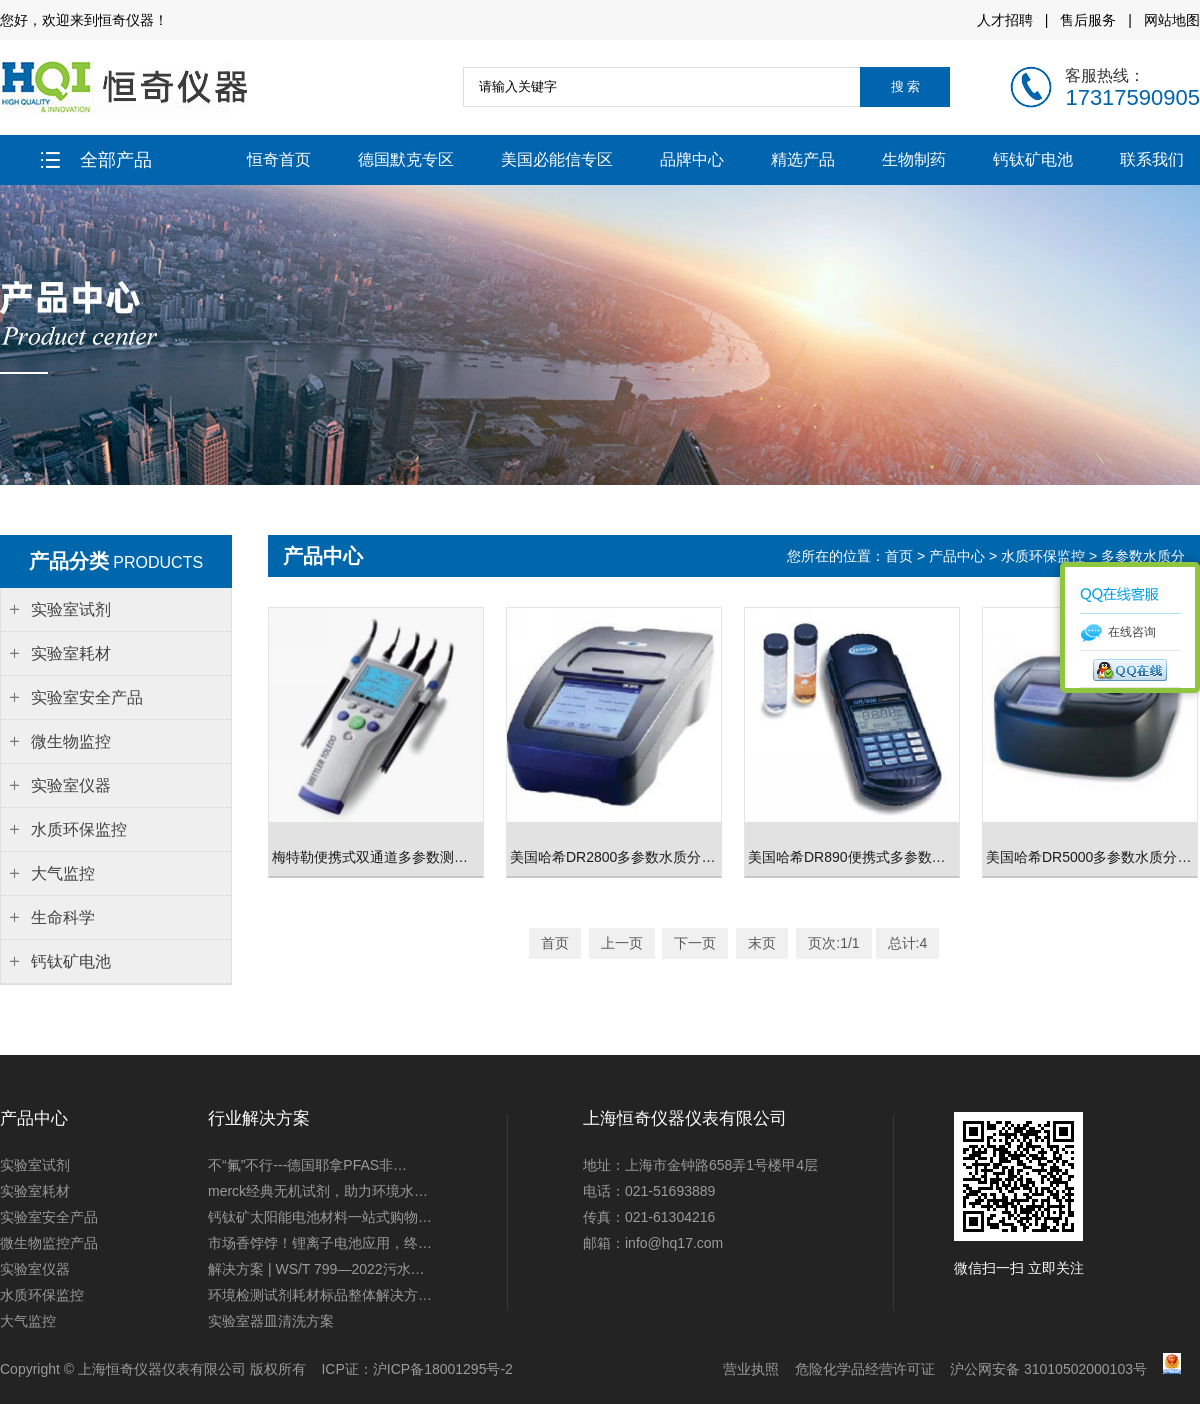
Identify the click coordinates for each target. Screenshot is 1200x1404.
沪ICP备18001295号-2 (443, 1369)
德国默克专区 (406, 159)
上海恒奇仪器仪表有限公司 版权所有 (192, 1369)
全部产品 (96, 160)
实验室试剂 (35, 1165)
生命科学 (63, 917)
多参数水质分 (1143, 556)
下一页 (695, 943)
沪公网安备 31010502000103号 (1048, 1369)
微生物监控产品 (49, 1243)
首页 (901, 556)
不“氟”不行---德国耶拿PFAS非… (307, 1165)
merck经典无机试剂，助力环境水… (318, 1191)
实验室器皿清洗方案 (271, 1321)
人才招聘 (1005, 20)
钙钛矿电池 (1033, 159)
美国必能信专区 (557, 159)
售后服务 (1088, 20)
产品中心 (957, 556)
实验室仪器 (35, 1269)
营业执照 (751, 1369)
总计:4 (908, 943)
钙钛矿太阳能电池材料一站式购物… (320, 1217)
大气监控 (28, 1321)
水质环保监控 (1043, 556)
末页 (762, 943)
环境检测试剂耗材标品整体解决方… (320, 1295)
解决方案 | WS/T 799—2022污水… (316, 1269)
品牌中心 (692, 159)
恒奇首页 (279, 159)
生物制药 (914, 159)
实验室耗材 (35, 1191)
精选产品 (803, 159)
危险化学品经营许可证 (865, 1369)
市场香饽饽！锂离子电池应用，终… (320, 1243)
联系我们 (1152, 159)
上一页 (622, 943)
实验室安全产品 (49, 1217)
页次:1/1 (833, 943)
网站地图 (1172, 20)
